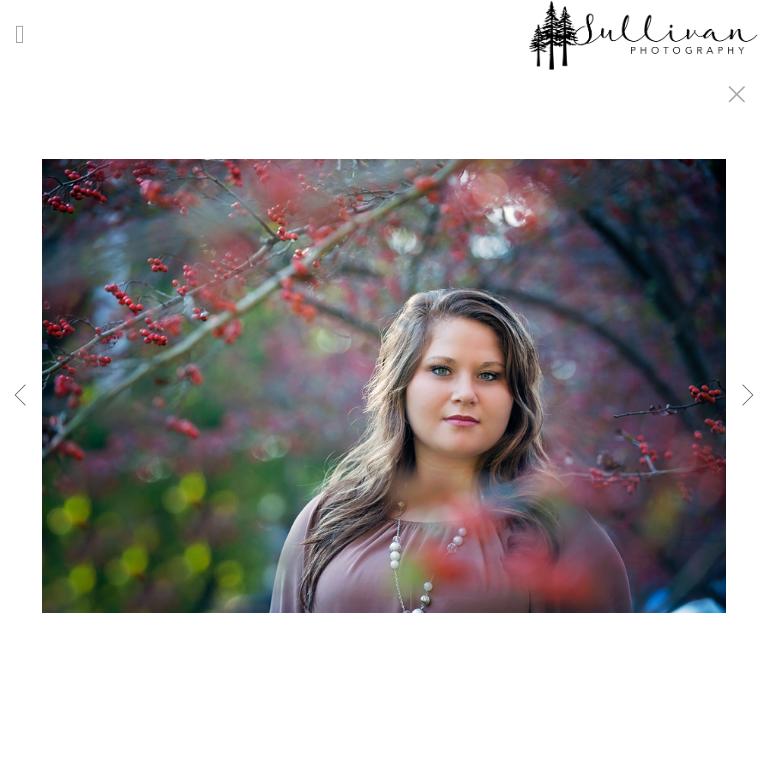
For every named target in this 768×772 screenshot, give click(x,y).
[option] (384, 411)
